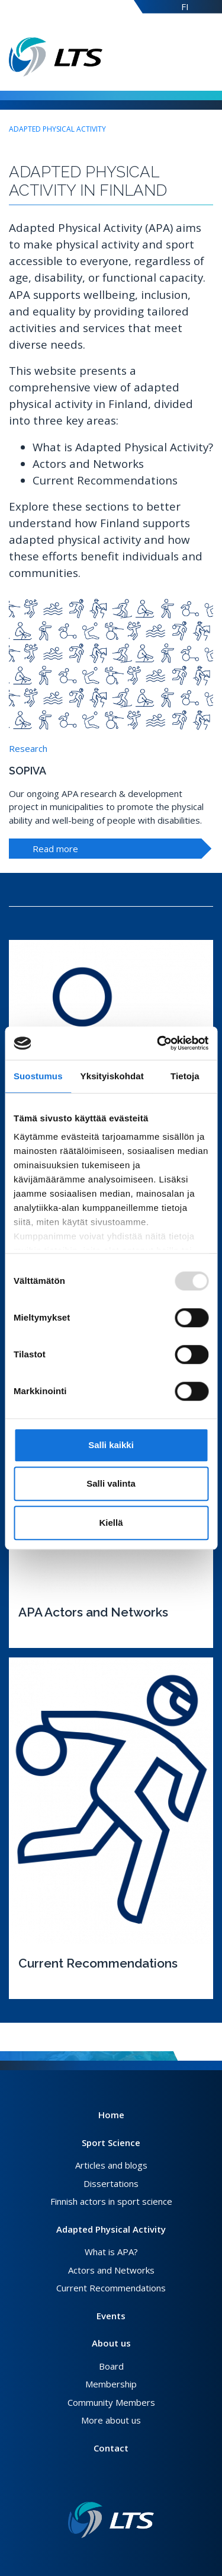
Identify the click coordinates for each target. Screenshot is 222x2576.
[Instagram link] (116, 2483)
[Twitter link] (106, 2483)
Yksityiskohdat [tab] (112, 1076)
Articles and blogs (111, 2165)
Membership (111, 2384)
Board (111, 2366)
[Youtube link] (125, 2483)
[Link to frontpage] (111, 2520)
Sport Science (111, 2142)
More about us (111, 2420)
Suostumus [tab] (38, 1076)
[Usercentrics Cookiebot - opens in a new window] (158, 1043)
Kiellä (111, 1522)
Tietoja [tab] (185, 1076)
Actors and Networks (111, 2270)
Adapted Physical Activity (57, 129)
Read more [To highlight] (55, 849)
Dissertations (111, 2183)
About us (111, 2343)
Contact (111, 2448)
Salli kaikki (111, 1445)
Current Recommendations (111, 2288)
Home (111, 2115)
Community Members (111, 2402)
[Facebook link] (97, 2483)
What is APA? (111, 2252)
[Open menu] (209, 57)
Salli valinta (111, 1483)
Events (111, 2316)
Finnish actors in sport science (111, 2201)
